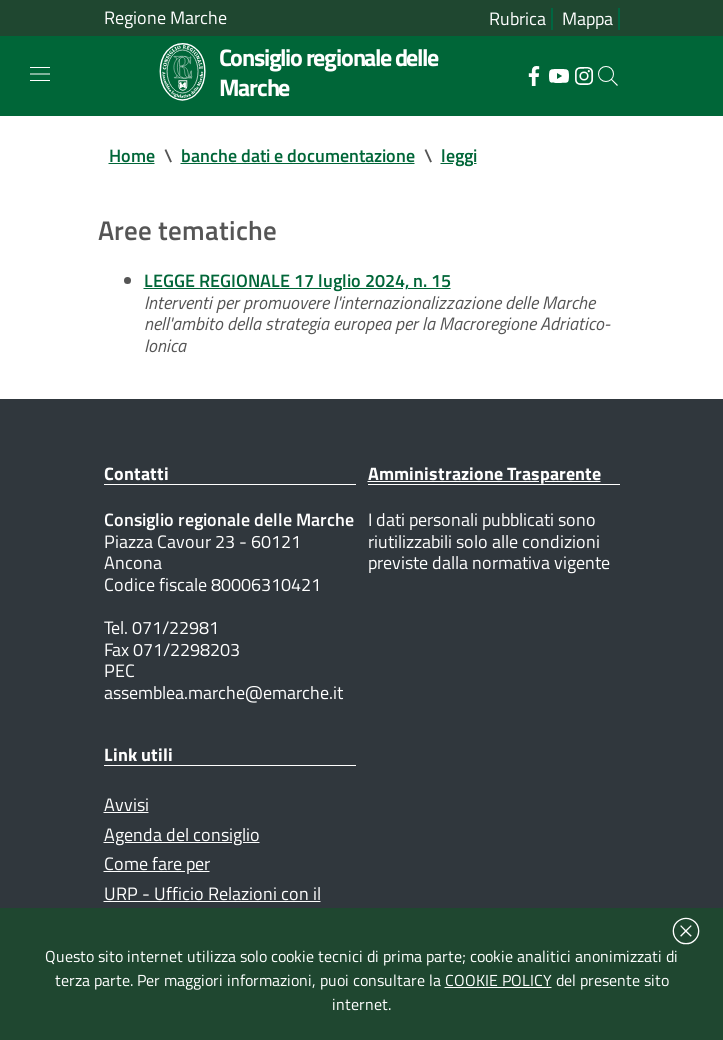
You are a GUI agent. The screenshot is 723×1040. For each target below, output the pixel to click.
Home (132, 155)
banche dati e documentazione (298, 155)
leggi (459, 155)
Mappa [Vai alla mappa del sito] (587, 19)
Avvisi (126, 804)
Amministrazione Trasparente (484, 473)
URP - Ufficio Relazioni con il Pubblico (212, 904)
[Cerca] (608, 76)
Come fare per (157, 863)
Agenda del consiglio (182, 834)
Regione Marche (165, 18)
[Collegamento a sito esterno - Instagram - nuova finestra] (583, 74)
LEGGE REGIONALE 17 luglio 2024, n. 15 (297, 280)
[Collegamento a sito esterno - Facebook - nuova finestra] (533, 74)
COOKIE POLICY (498, 980)
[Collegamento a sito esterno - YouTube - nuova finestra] (558, 74)
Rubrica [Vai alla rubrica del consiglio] (517, 19)
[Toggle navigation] (40, 74)
